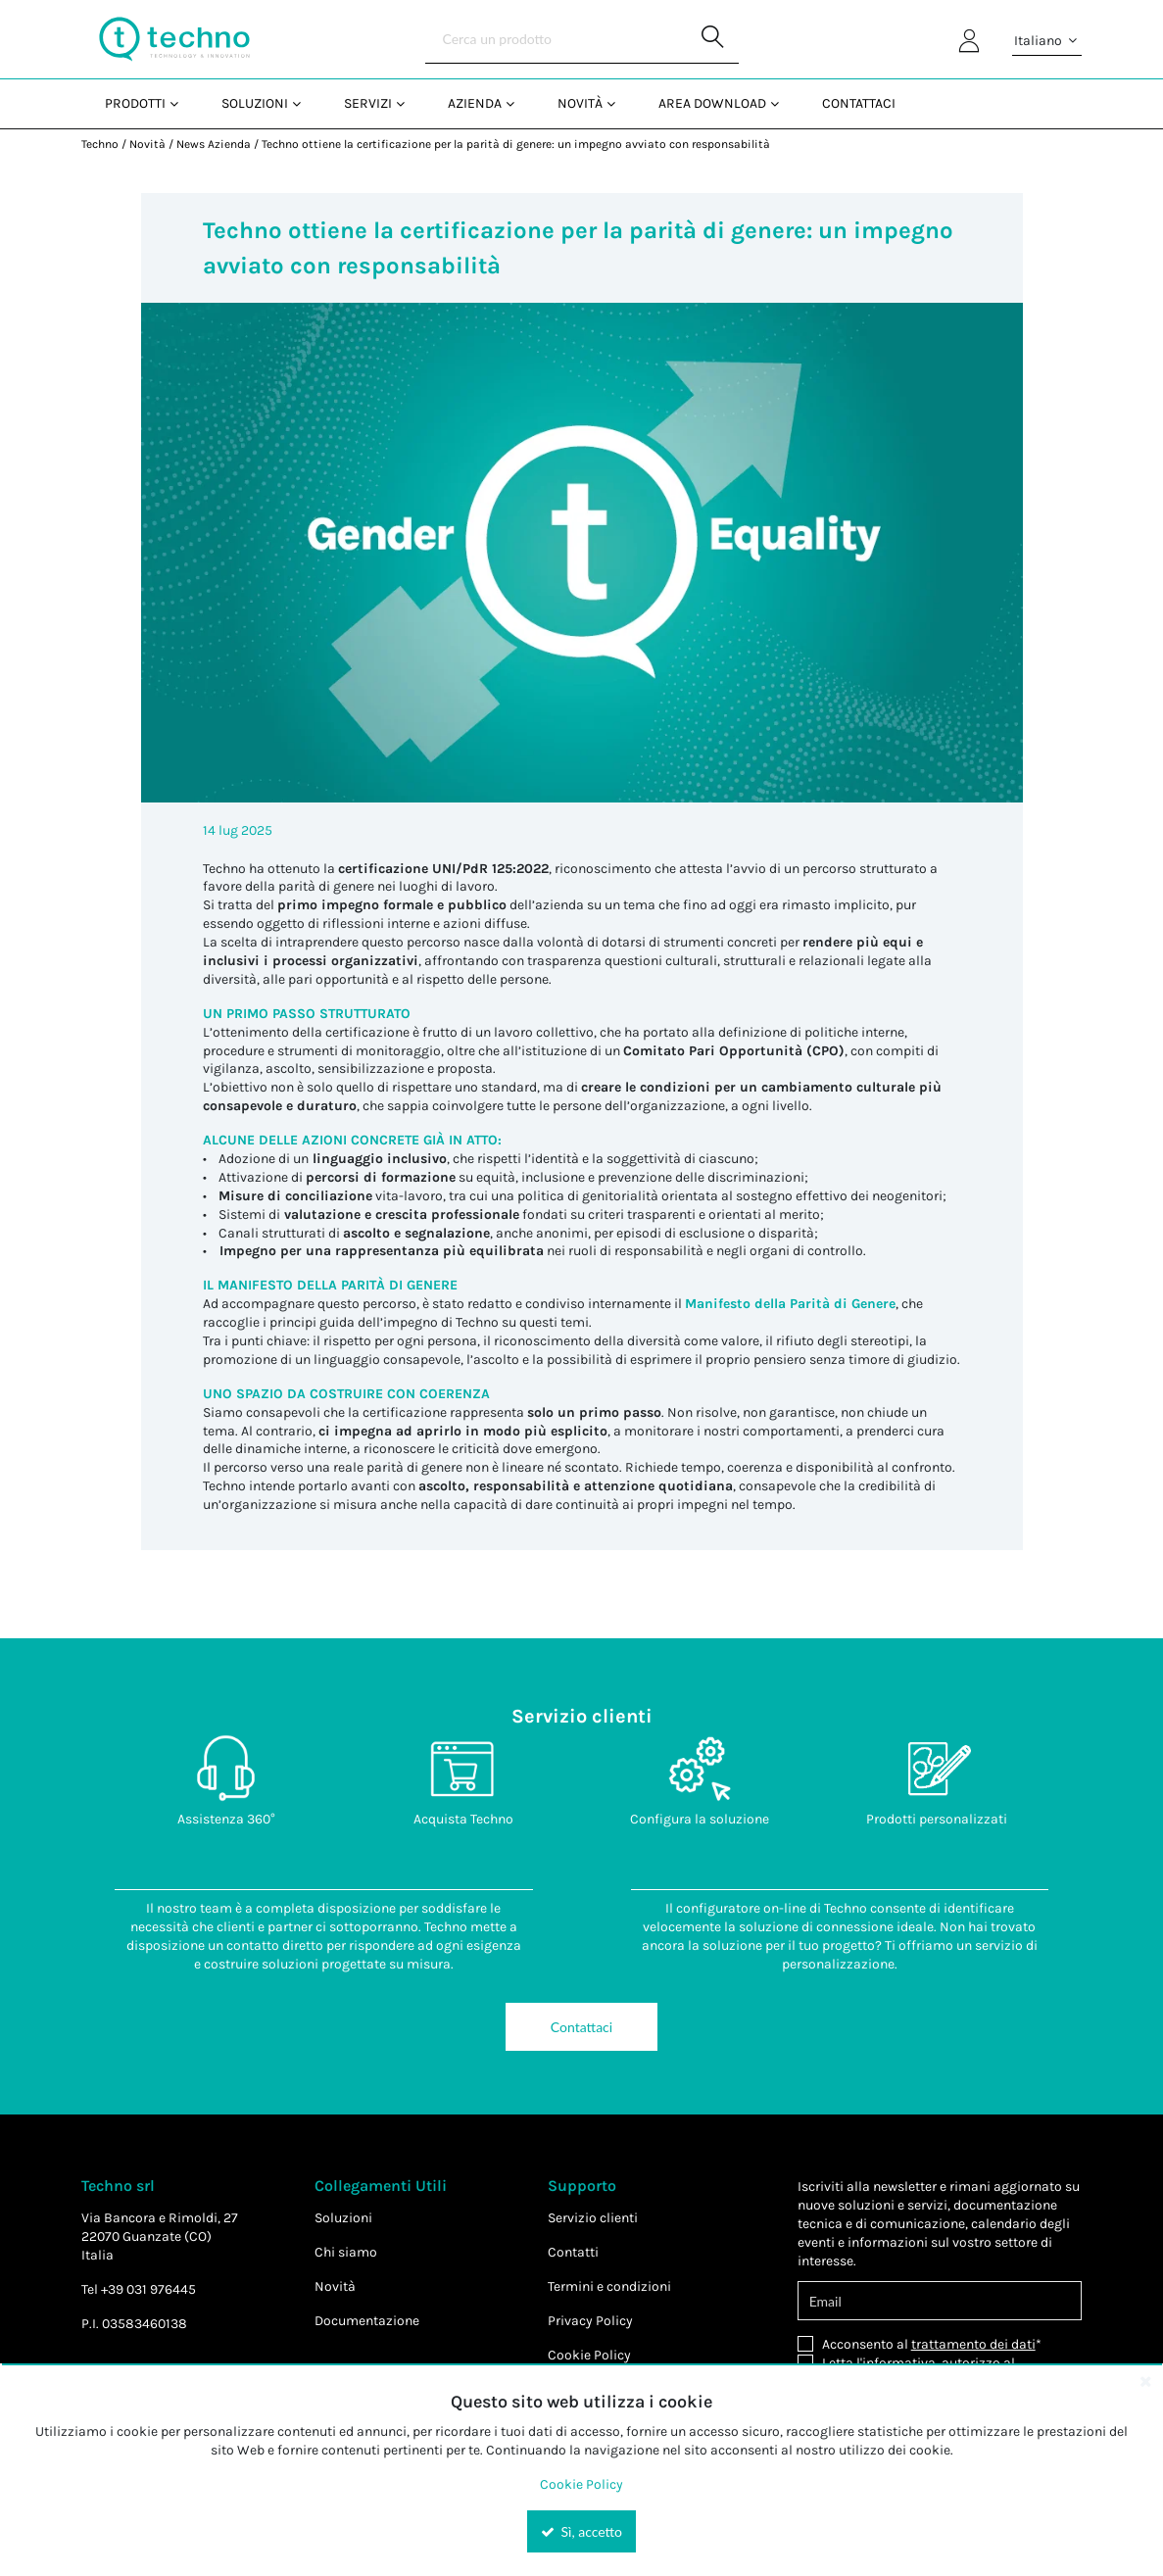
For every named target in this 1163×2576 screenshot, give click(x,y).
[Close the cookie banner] (1145, 2381)
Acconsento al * (932, 2344)
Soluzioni (343, 2218)
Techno (100, 144)
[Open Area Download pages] (782, 103)
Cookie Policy (589, 2355)
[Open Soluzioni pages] (304, 103)
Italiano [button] (1047, 41)
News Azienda (213, 144)
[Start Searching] (714, 39)
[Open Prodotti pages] (182, 103)
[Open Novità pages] (619, 103)
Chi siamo (346, 2252)
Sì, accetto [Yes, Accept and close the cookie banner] (581, 2531)
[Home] (174, 39)
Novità (147, 144)
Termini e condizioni (609, 2286)
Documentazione (367, 2320)
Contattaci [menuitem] (859, 103)
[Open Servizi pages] (408, 103)
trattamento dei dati (973, 2344)
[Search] (582, 39)
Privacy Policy (590, 2320)
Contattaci (581, 2026)
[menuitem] (139, 103)
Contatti (573, 2252)
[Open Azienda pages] (518, 103)
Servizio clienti (593, 2218)
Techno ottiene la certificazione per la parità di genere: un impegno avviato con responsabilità (516, 144)
